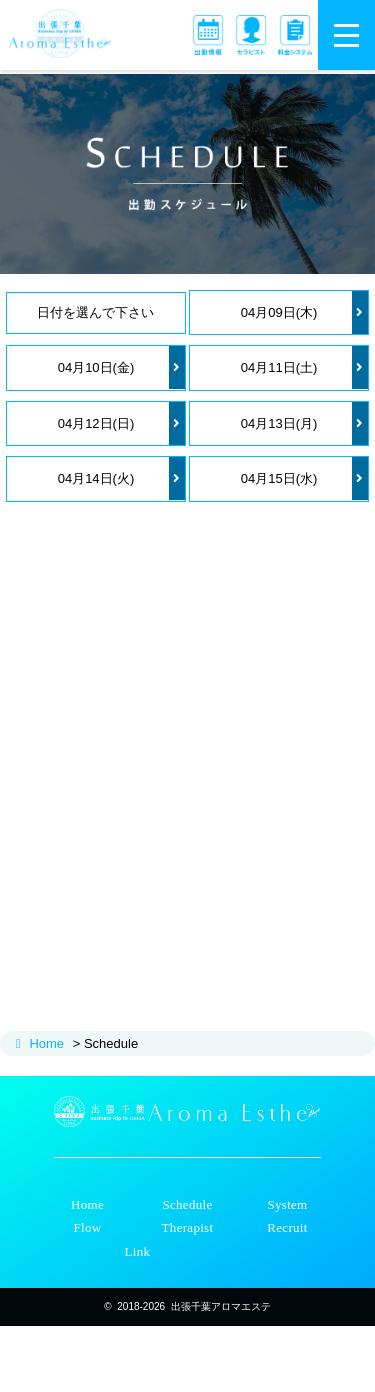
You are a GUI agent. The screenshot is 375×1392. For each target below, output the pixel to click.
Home (46, 1043)
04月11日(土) (304, 367)
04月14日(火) (121, 478)
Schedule (187, 1204)
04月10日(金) (121, 367)
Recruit (287, 1227)
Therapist (188, 1227)
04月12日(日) (121, 423)
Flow (88, 1227)
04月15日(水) (304, 478)
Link (138, 1251)
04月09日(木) (304, 312)
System (287, 1204)
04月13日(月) (304, 423)
